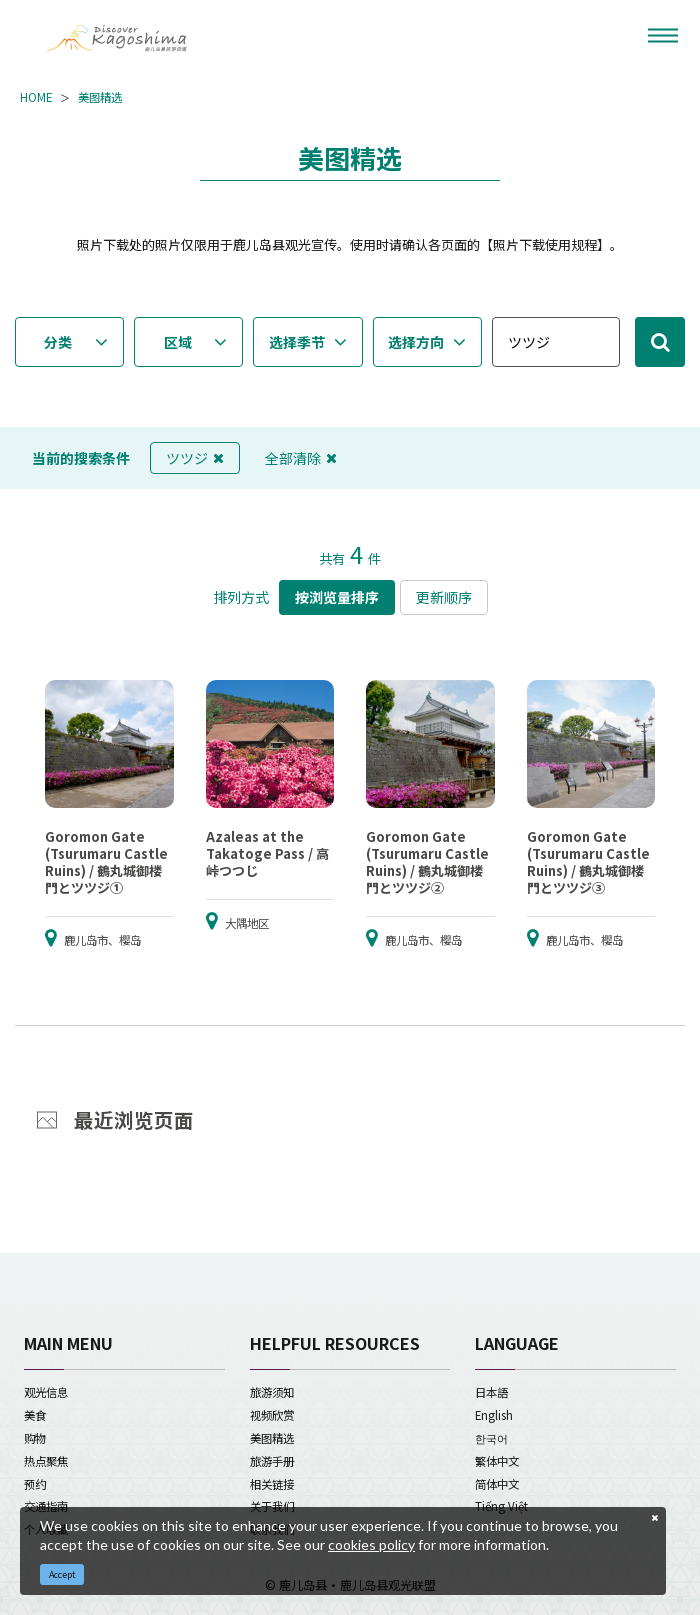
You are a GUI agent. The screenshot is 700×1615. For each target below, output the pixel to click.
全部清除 (301, 458)
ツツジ (195, 458)
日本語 (491, 1392)
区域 (178, 342)
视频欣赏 (272, 1415)
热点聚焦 (46, 1461)
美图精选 (100, 97)
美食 (35, 1415)
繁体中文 (497, 1461)
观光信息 (46, 1392)
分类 (58, 342)
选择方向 (416, 342)
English (494, 1415)
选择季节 (297, 342)
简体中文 (497, 1484)
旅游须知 (272, 1392)
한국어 (491, 1438)
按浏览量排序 (337, 597)
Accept (62, 1574)
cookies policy (371, 1544)
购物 (35, 1438)
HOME (36, 97)
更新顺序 (444, 597)
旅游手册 (272, 1461)
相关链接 (272, 1484)
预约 (35, 1484)
